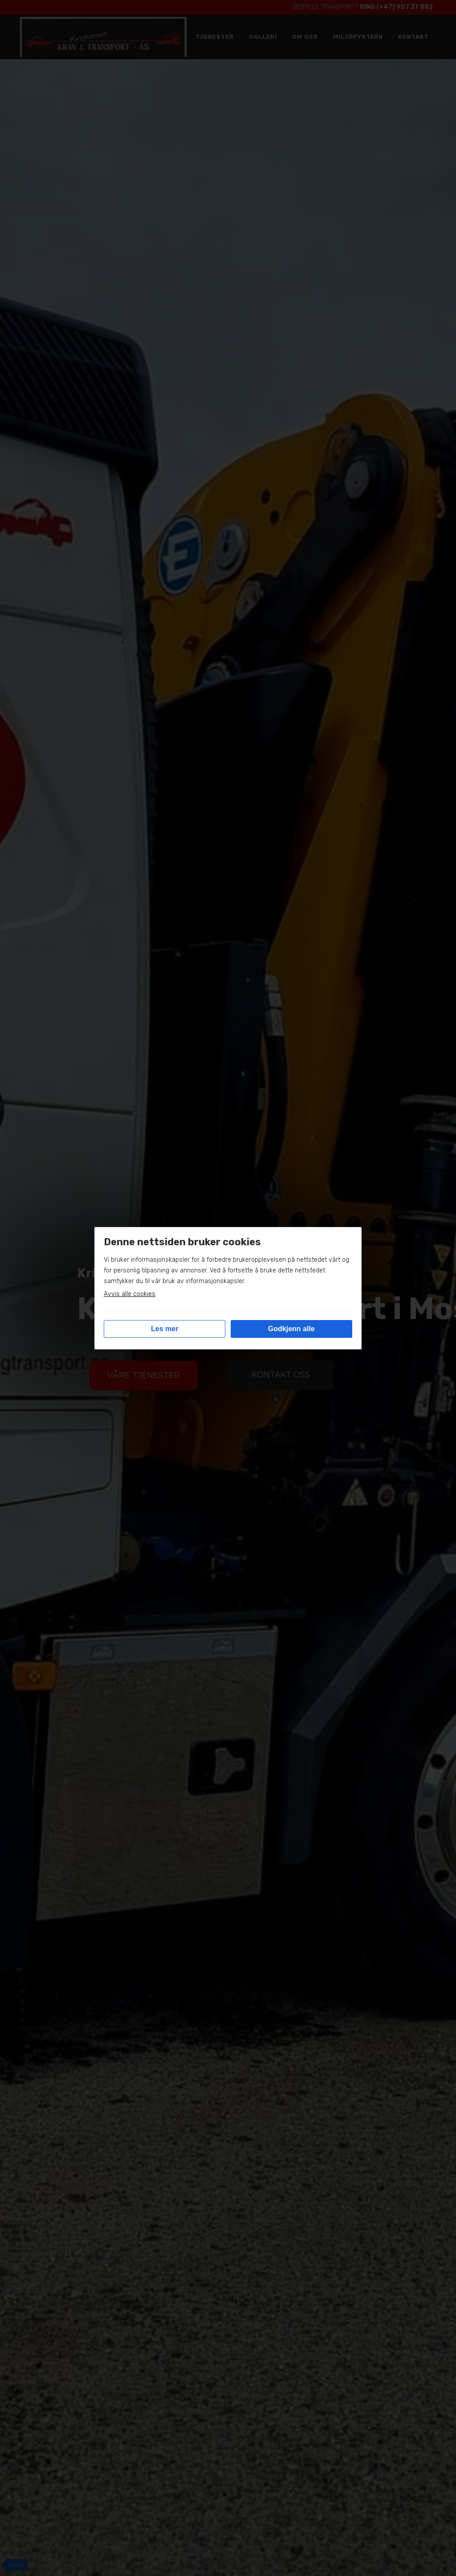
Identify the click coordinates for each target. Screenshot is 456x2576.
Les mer (164, 1329)
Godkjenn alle (291, 1329)
